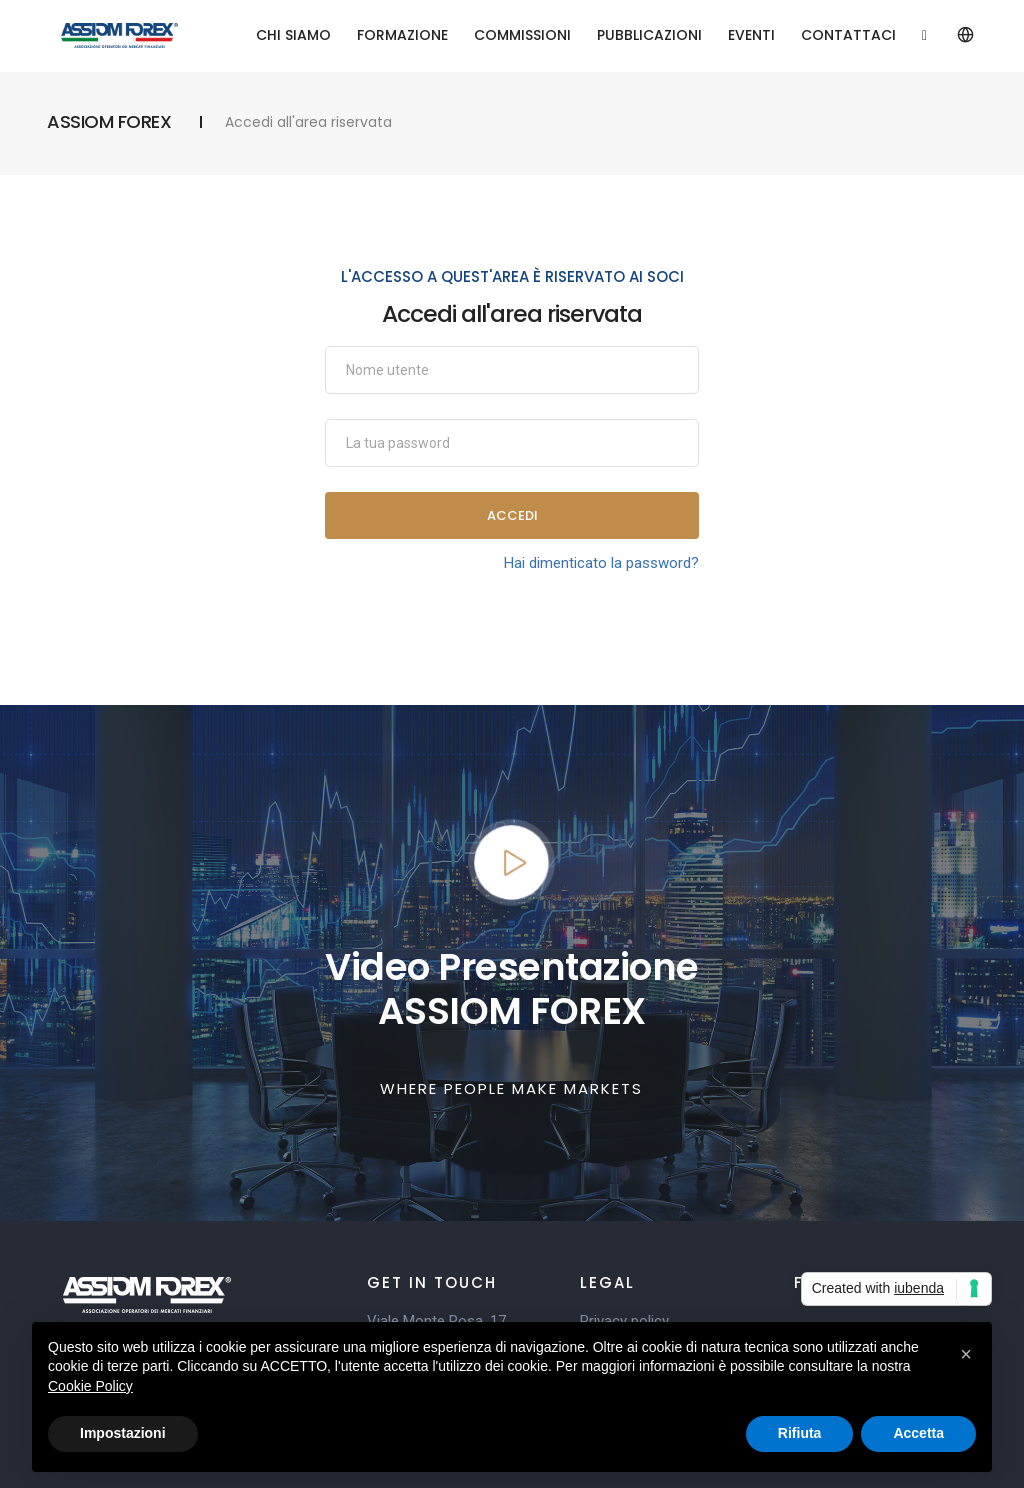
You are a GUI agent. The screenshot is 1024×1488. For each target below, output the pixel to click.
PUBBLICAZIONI (649, 35)
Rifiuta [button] (800, 1433)
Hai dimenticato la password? (601, 563)
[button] (966, 1354)
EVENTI (751, 35)
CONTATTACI (848, 35)
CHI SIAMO (293, 35)
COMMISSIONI (522, 35)
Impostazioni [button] (123, 1433)
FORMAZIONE (402, 35)
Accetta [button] (918, 1433)
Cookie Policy (90, 1386)
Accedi (512, 515)
